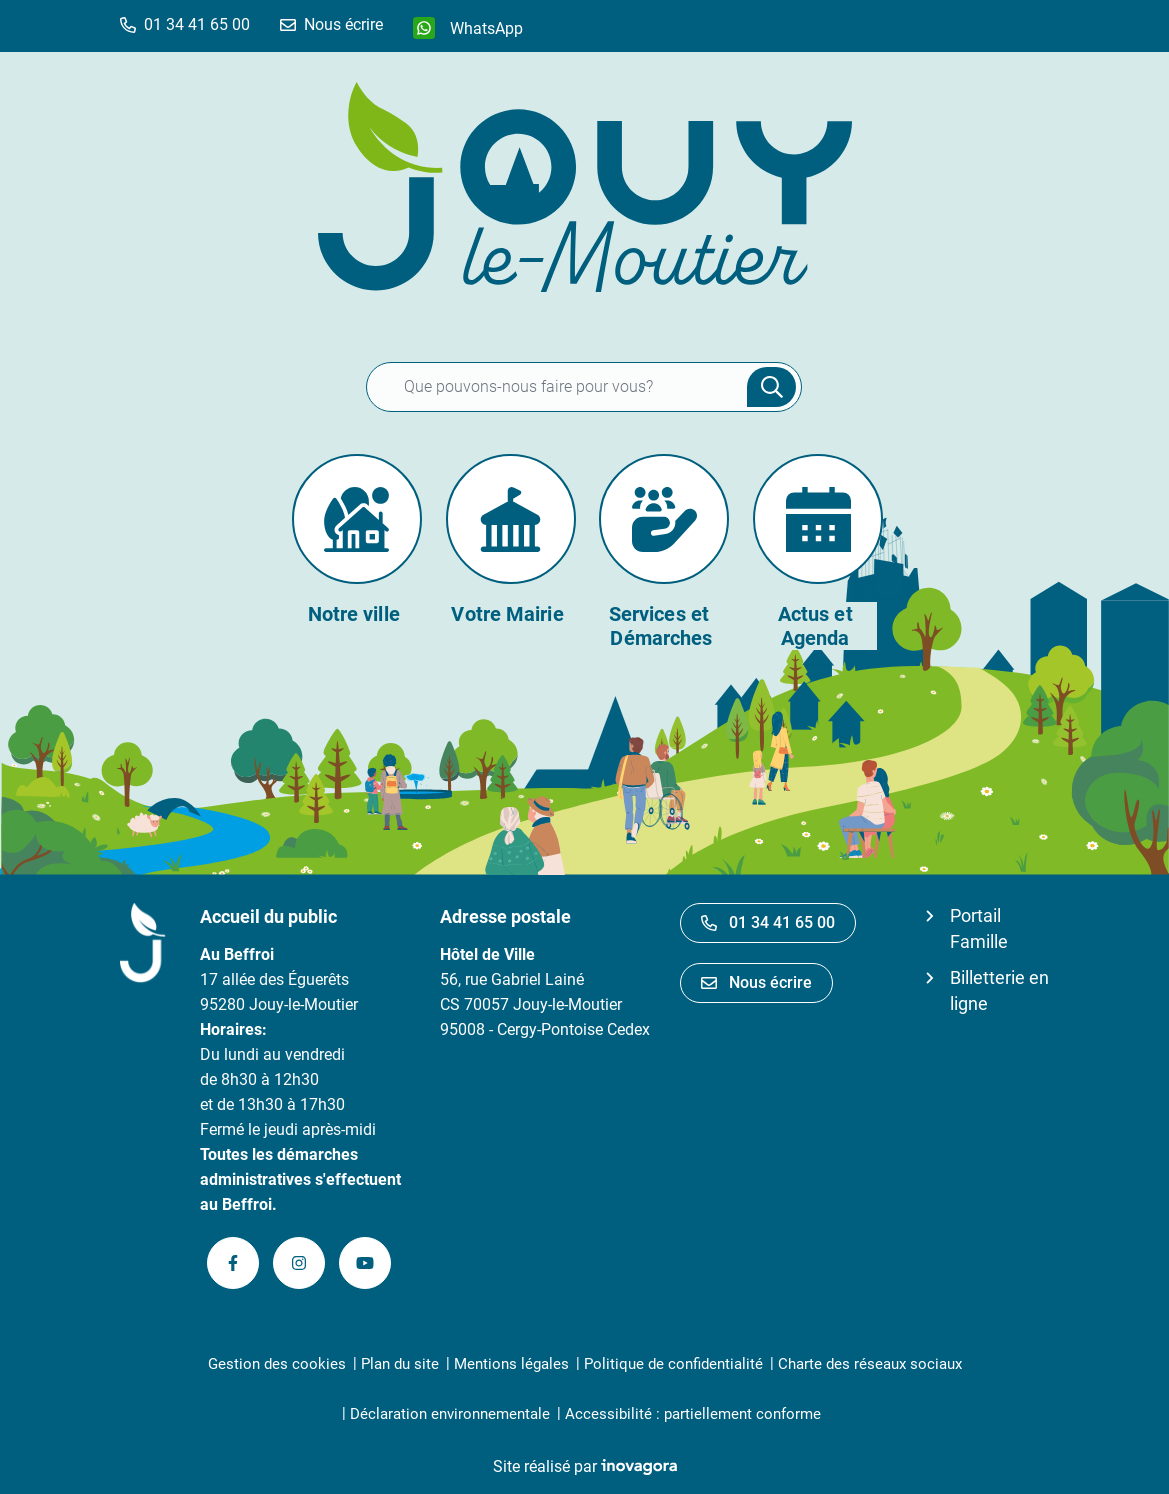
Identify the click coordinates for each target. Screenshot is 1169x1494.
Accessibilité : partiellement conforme (693, 1414)
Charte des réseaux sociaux (870, 1364)
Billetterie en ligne (999, 990)
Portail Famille (979, 928)
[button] (185, 24)
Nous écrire (756, 982)
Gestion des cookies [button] (277, 1364)
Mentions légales (511, 1364)
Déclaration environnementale (450, 1414)
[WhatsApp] (468, 28)
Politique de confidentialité (673, 1364)
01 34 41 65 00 (768, 922)
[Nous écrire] (331, 24)
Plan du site (400, 1364)
